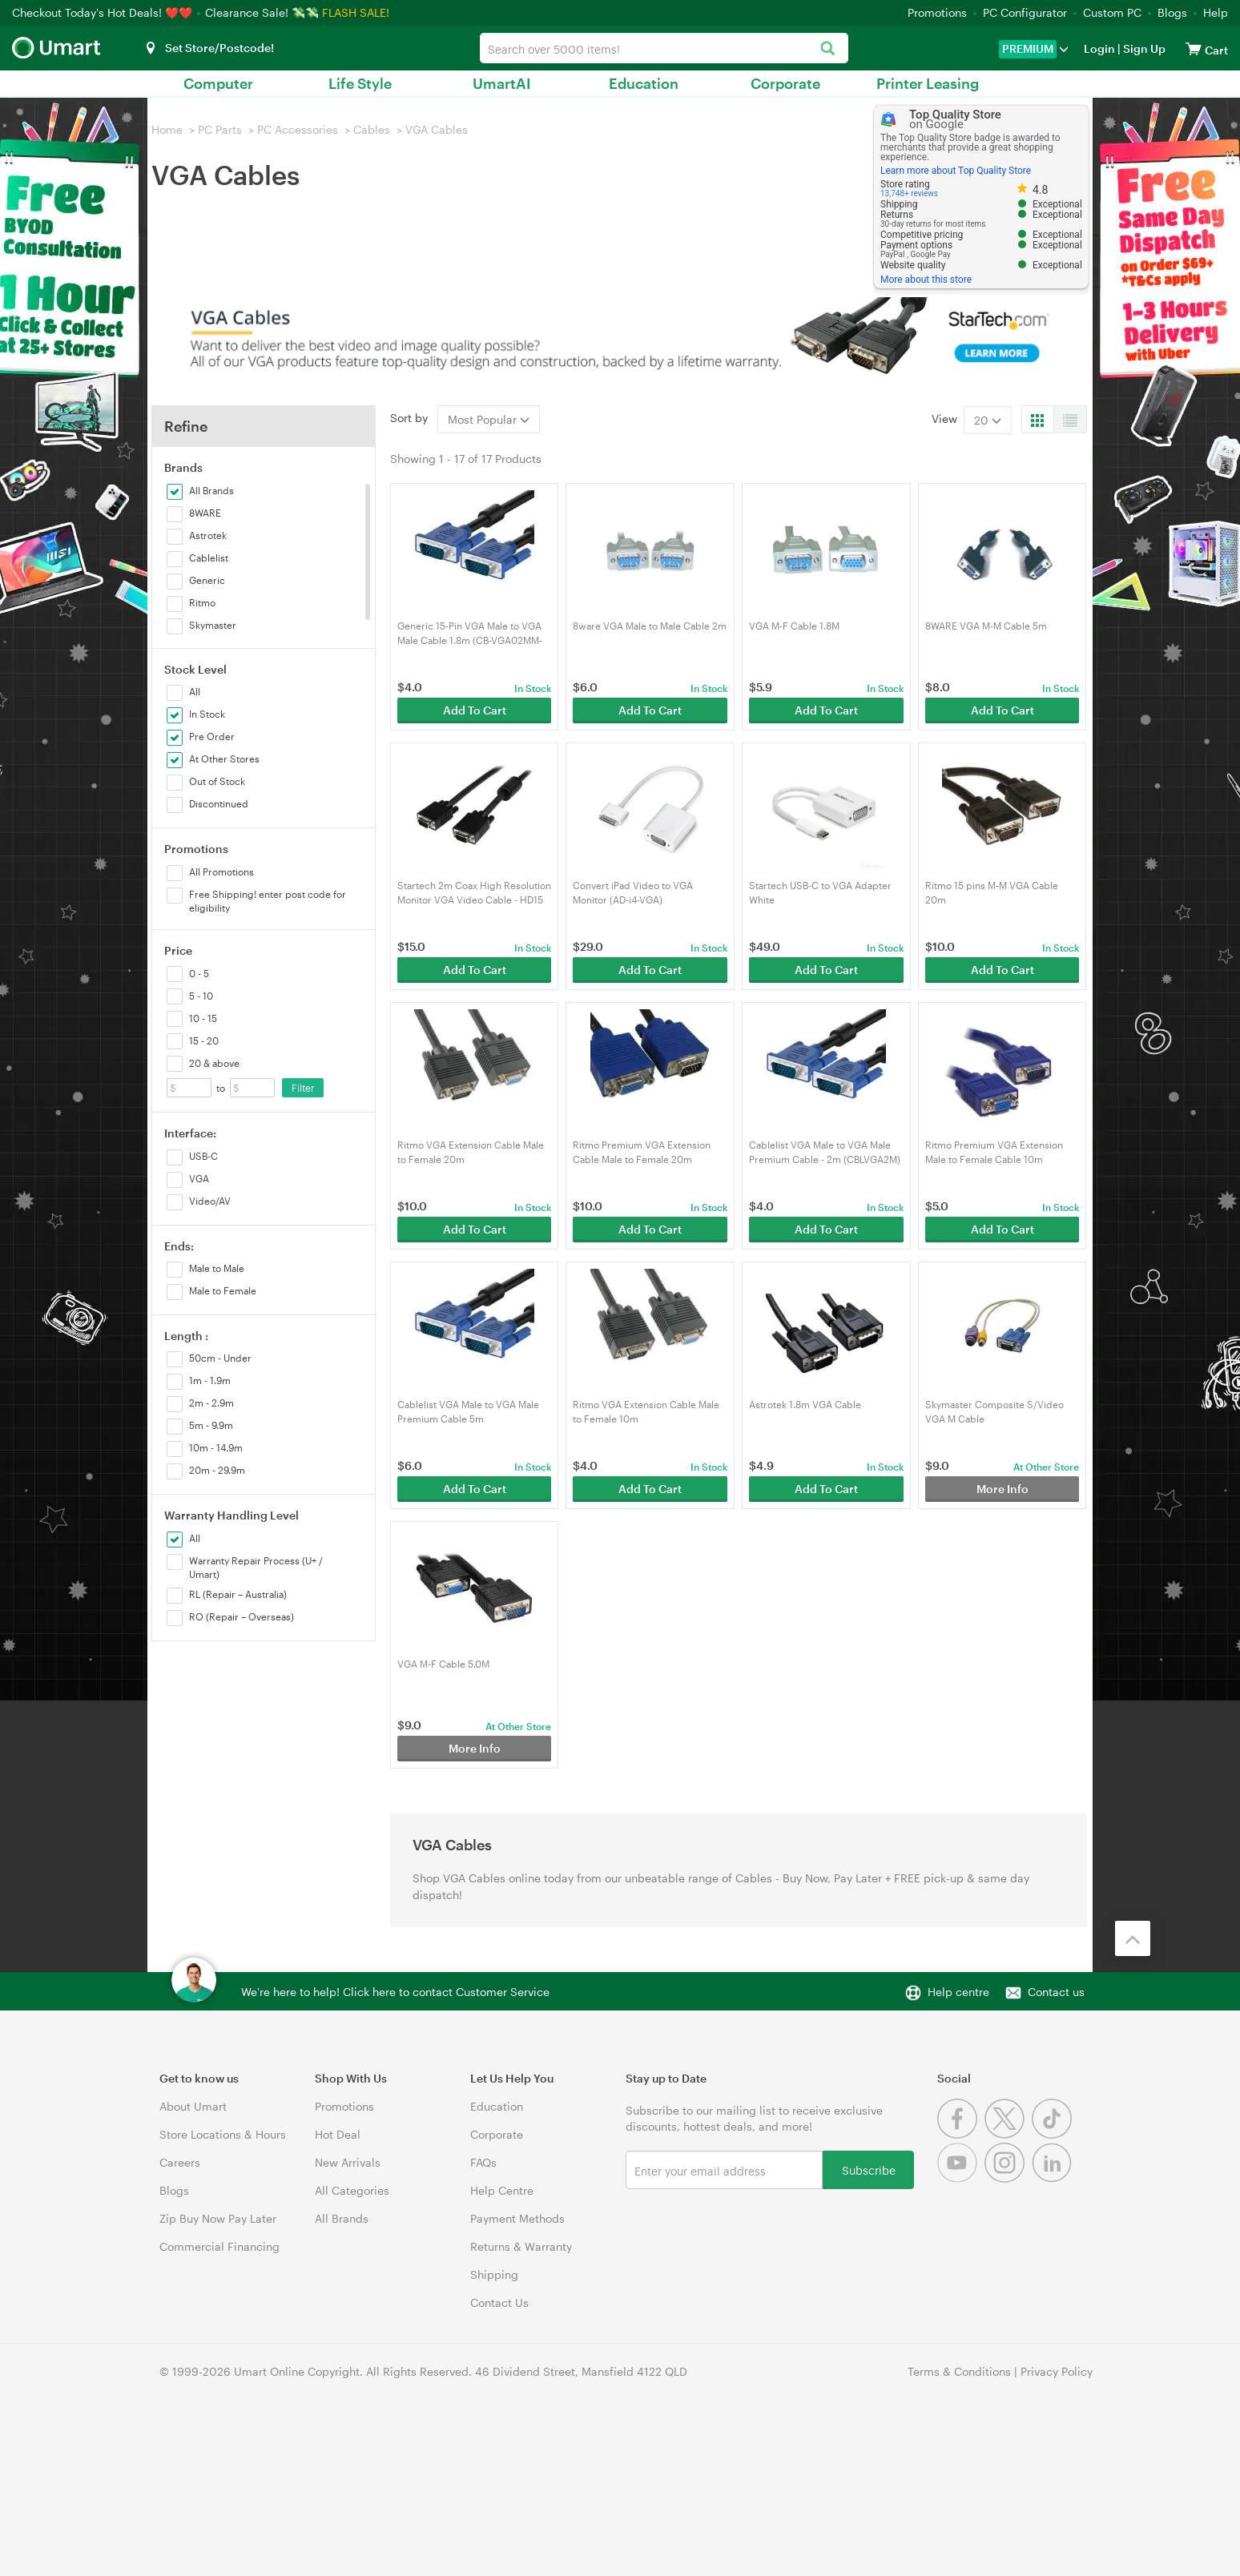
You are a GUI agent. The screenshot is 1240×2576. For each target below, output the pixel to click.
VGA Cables (436, 129)
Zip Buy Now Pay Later (217, 2218)
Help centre (958, 1991)
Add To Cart (474, 710)
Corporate (785, 83)
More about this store (926, 279)
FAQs (483, 2162)
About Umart (193, 2106)
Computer (218, 83)
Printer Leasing (927, 83)
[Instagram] (1008, 2178)
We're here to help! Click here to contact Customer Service (395, 1991)
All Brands (341, 2218)
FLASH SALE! (355, 12)
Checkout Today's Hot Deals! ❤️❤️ (103, 12)
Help (1215, 12)
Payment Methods (517, 2218)
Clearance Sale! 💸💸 (262, 12)
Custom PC (1112, 12)
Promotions (937, 12)
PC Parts (220, 129)
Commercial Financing (219, 2246)
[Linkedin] (1054, 2178)
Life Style (360, 83)
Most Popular (488, 419)
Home (167, 129)
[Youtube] (960, 2178)
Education (643, 83)
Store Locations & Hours (222, 2134)
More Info (1002, 1488)
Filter (303, 1087)
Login (1099, 48)
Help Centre (501, 2190)
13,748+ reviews (909, 193)
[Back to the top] (1132, 1938)
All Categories (352, 2190)
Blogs (1172, 12)
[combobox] (663, 48)
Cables (371, 129)
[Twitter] (1008, 2134)
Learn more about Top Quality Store (955, 170)
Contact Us (499, 2302)
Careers (179, 2162)
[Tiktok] (1054, 2134)
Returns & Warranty (521, 2246)
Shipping (494, 2274)
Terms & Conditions (959, 2371)
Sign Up (1143, 48)
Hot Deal (337, 2134)
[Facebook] (960, 2134)
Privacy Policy (1057, 2371)
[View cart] (1194, 48)
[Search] (828, 49)
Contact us (1056, 1991)
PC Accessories (297, 129)
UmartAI (502, 83)
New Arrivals (347, 2162)
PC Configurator (1025, 12)
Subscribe (869, 2169)
